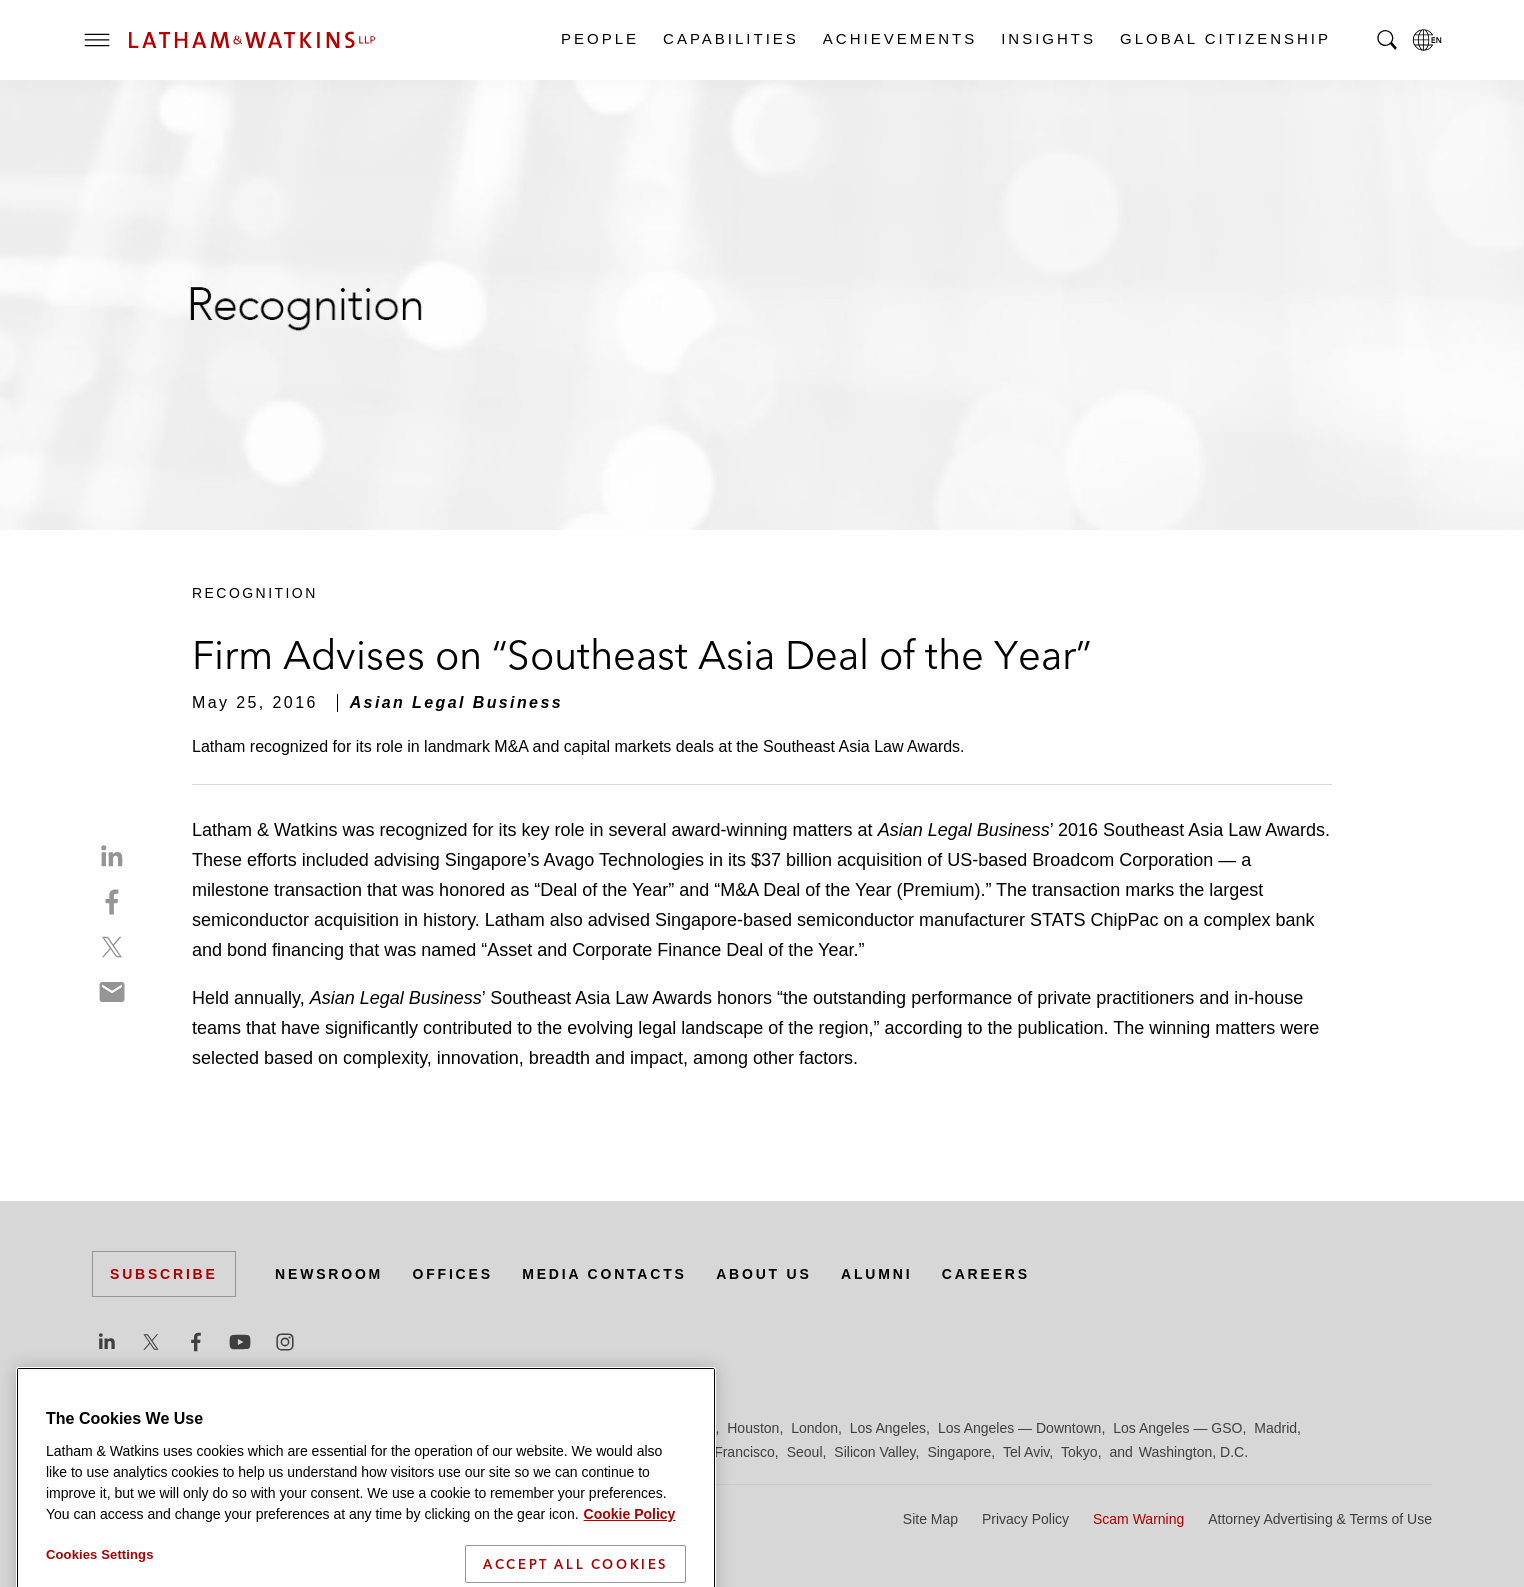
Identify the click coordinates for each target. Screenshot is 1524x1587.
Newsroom (329, 1274)
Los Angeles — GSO (1177, 1428)
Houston (753, 1428)
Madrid (1275, 1428)
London (814, 1428)
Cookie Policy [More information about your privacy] (630, 1541)
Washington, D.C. (1193, 1452)
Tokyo (1079, 1452)
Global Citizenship (1224, 38)
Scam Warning (1138, 1519)
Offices (453, 1274)
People (599, 38)
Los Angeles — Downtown (1019, 1428)
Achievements (899, 38)
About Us (764, 1274)
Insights (1047, 38)
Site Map (930, 1519)
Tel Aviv (1026, 1452)
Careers (986, 1274)
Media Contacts (604, 1274)
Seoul (805, 1452)
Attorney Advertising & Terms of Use (1320, 1519)
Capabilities (730, 38)
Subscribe (164, 1274)
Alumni (876, 1274)
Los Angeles (888, 1428)
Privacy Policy (1025, 1519)
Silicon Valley (874, 1452)
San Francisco (729, 1452)
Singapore (959, 1452)
